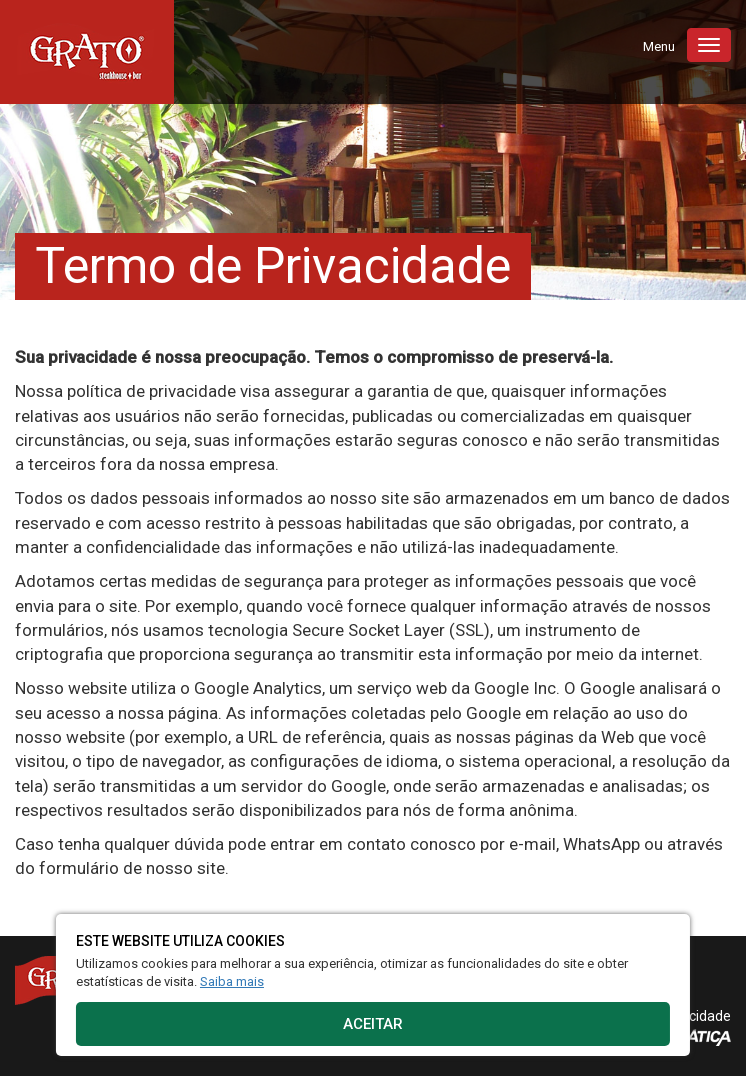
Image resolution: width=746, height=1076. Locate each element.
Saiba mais (232, 981)
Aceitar (373, 1024)
